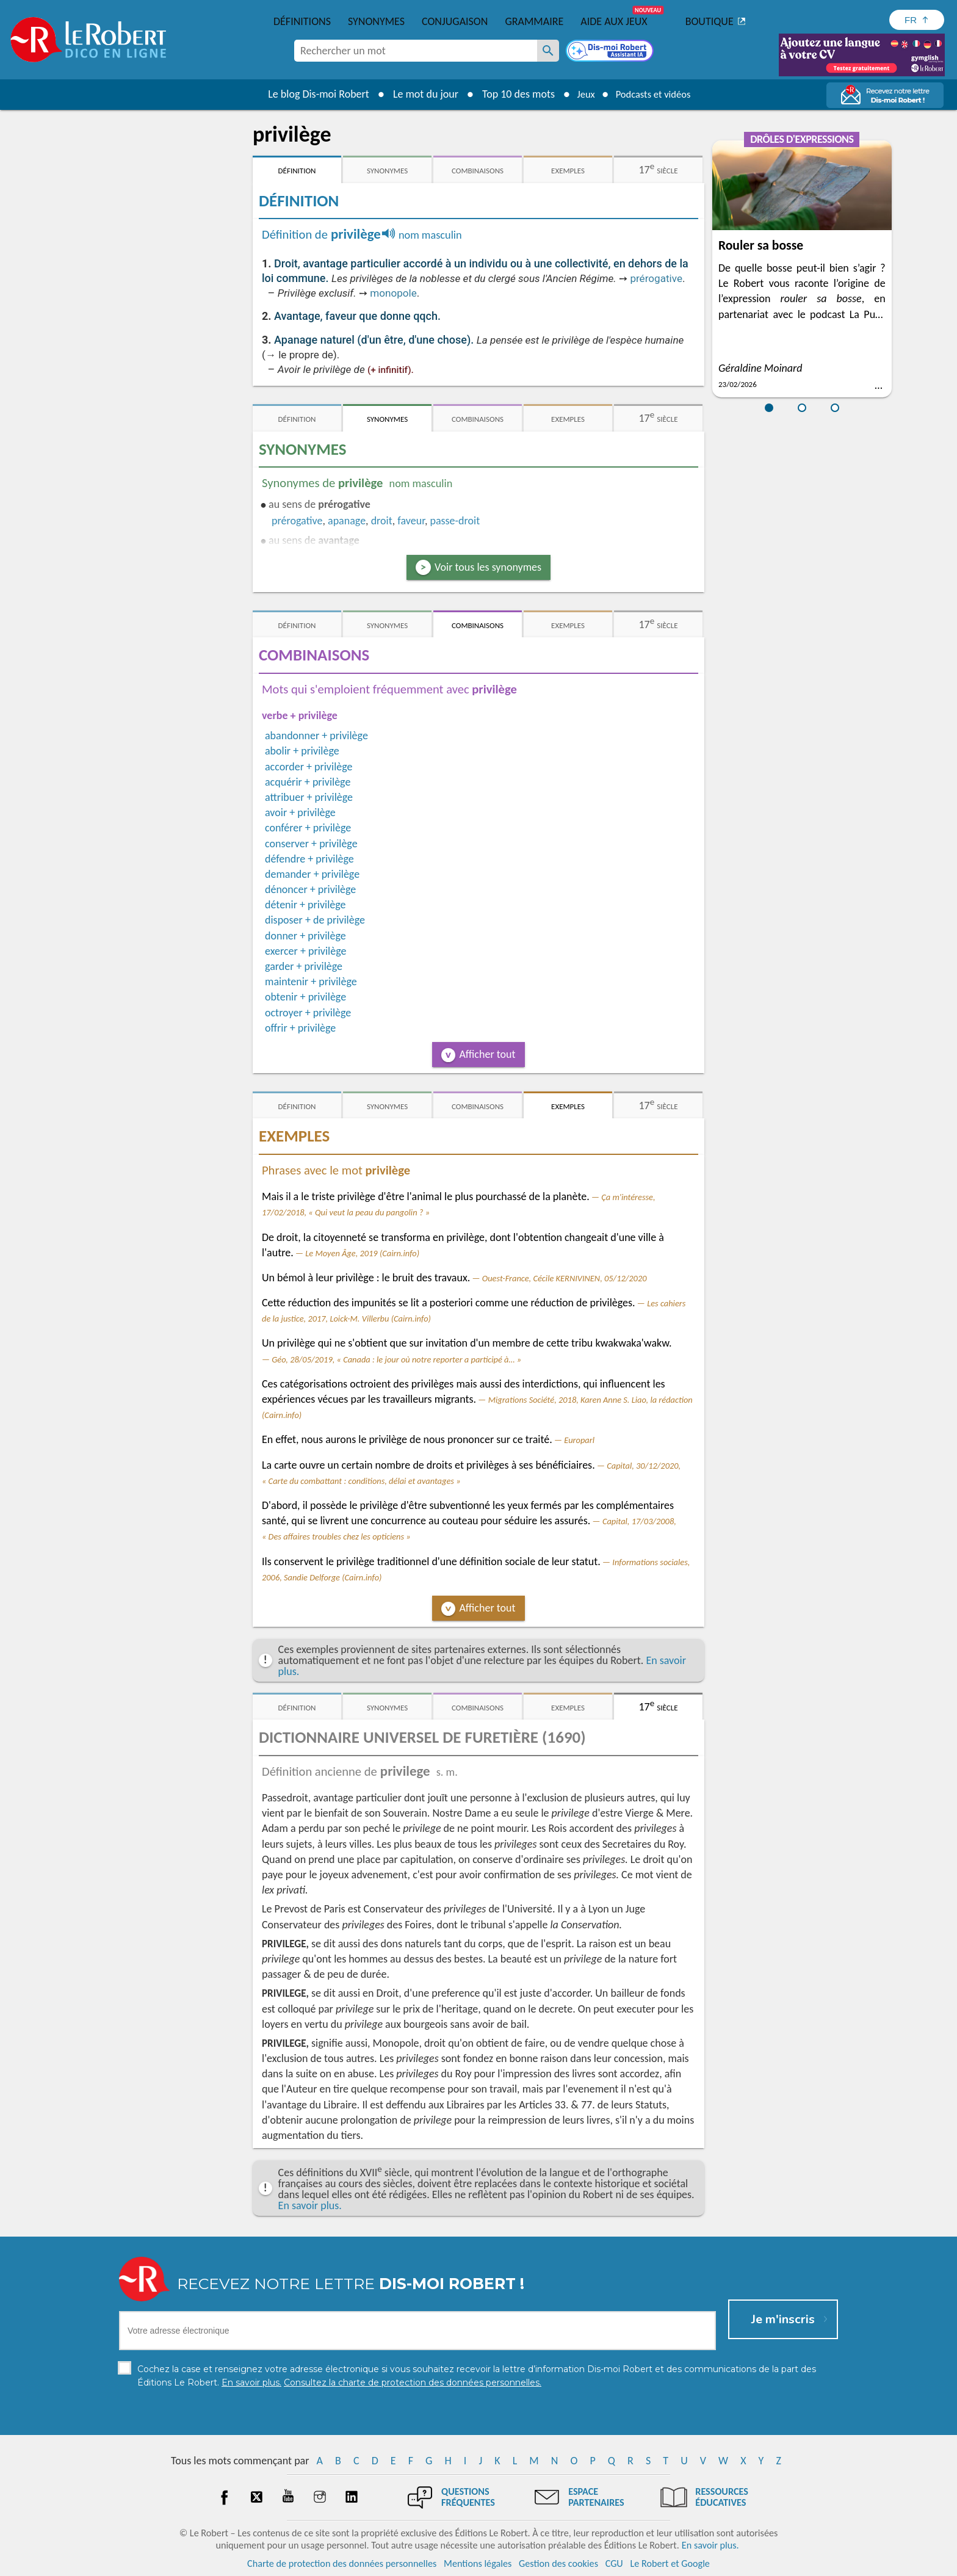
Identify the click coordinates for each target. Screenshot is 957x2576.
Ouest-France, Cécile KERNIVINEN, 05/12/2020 (564, 1278)
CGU (614, 2563)
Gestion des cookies (558, 2563)
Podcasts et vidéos (655, 94)
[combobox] (415, 51)
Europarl (579, 1440)
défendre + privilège (309, 859)
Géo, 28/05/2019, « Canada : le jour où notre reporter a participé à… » (396, 1359)
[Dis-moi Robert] (611, 52)
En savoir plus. (310, 2205)
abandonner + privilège (316, 735)
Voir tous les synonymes (488, 567)
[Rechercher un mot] (548, 51)
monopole (393, 293)
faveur (411, 520)
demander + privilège (312, 874)
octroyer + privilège (308, 1012)
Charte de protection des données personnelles (341, 2563)
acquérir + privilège (307, 782)
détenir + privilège (305, 904)
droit (381, 520)
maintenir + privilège (311, 981)
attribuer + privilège (309, 797)
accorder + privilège (309, 766)
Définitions (302, 21)
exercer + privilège (305, 951)
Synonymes (376, 21)
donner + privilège (305, 935)
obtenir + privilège (305, 997)
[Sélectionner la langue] (916, 20)
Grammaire (534, 21)
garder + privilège (303, 966)
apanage (347, 520)
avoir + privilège (300, 812)
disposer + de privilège (315, 920)
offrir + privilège (300, 1028)
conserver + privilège (311, 843)
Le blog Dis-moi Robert (311, 94)
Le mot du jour (418, 94)
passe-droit (455, 520)
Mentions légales (477, 2563)
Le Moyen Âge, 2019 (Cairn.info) (362, 1253)
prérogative (656, 278)
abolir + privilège (302, 751)
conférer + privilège (308, 827)
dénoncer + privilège (310, 889)
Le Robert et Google (670, 2563)
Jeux (581, 94)
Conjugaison (455, 21)
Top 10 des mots (511, 94)
